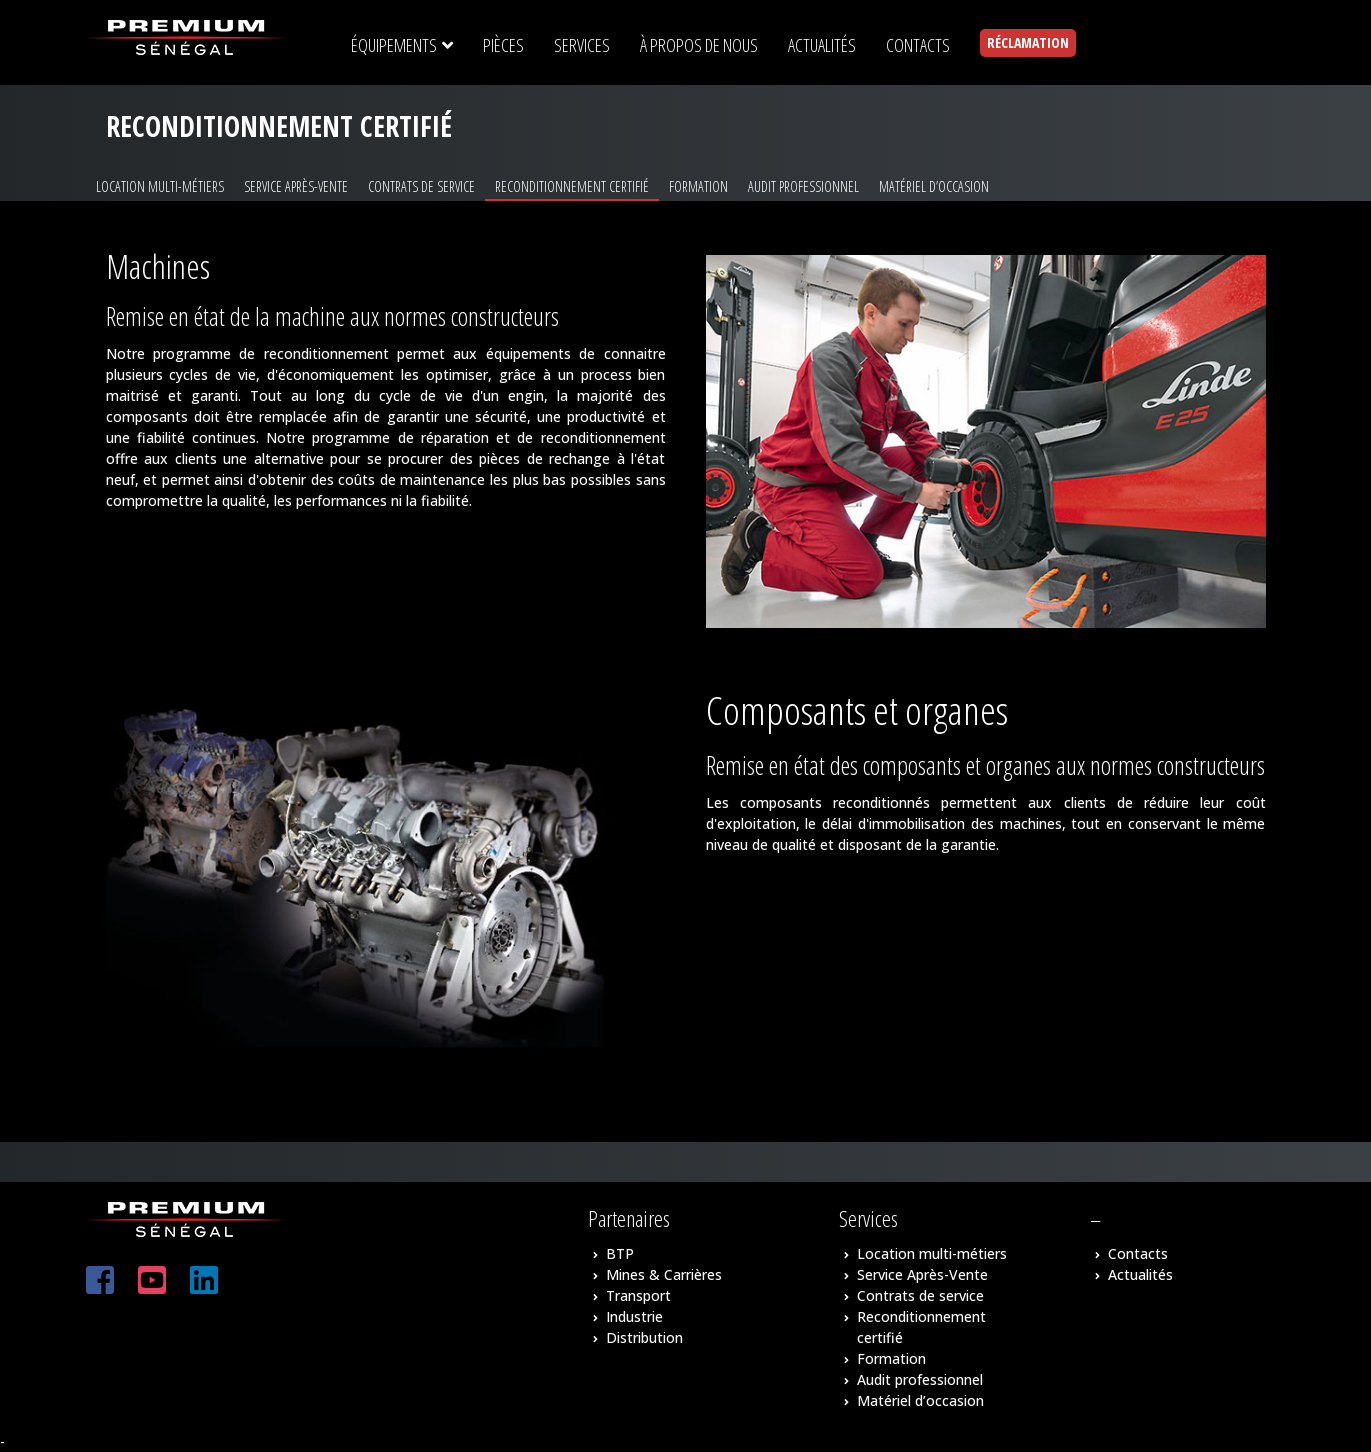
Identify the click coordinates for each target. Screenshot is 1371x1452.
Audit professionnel (803, 186)
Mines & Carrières (664, 1274)
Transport (638, 1295)
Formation (698, 186)
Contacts (1138, 1253)
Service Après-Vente (296, 186)
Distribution (644, 1337)
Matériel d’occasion (934, 186)
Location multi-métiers (160, 186)
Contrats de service (421, 186)
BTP (620, 1253)
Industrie (634, 1316)
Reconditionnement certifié (572, 186)
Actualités (1140, 1274)
